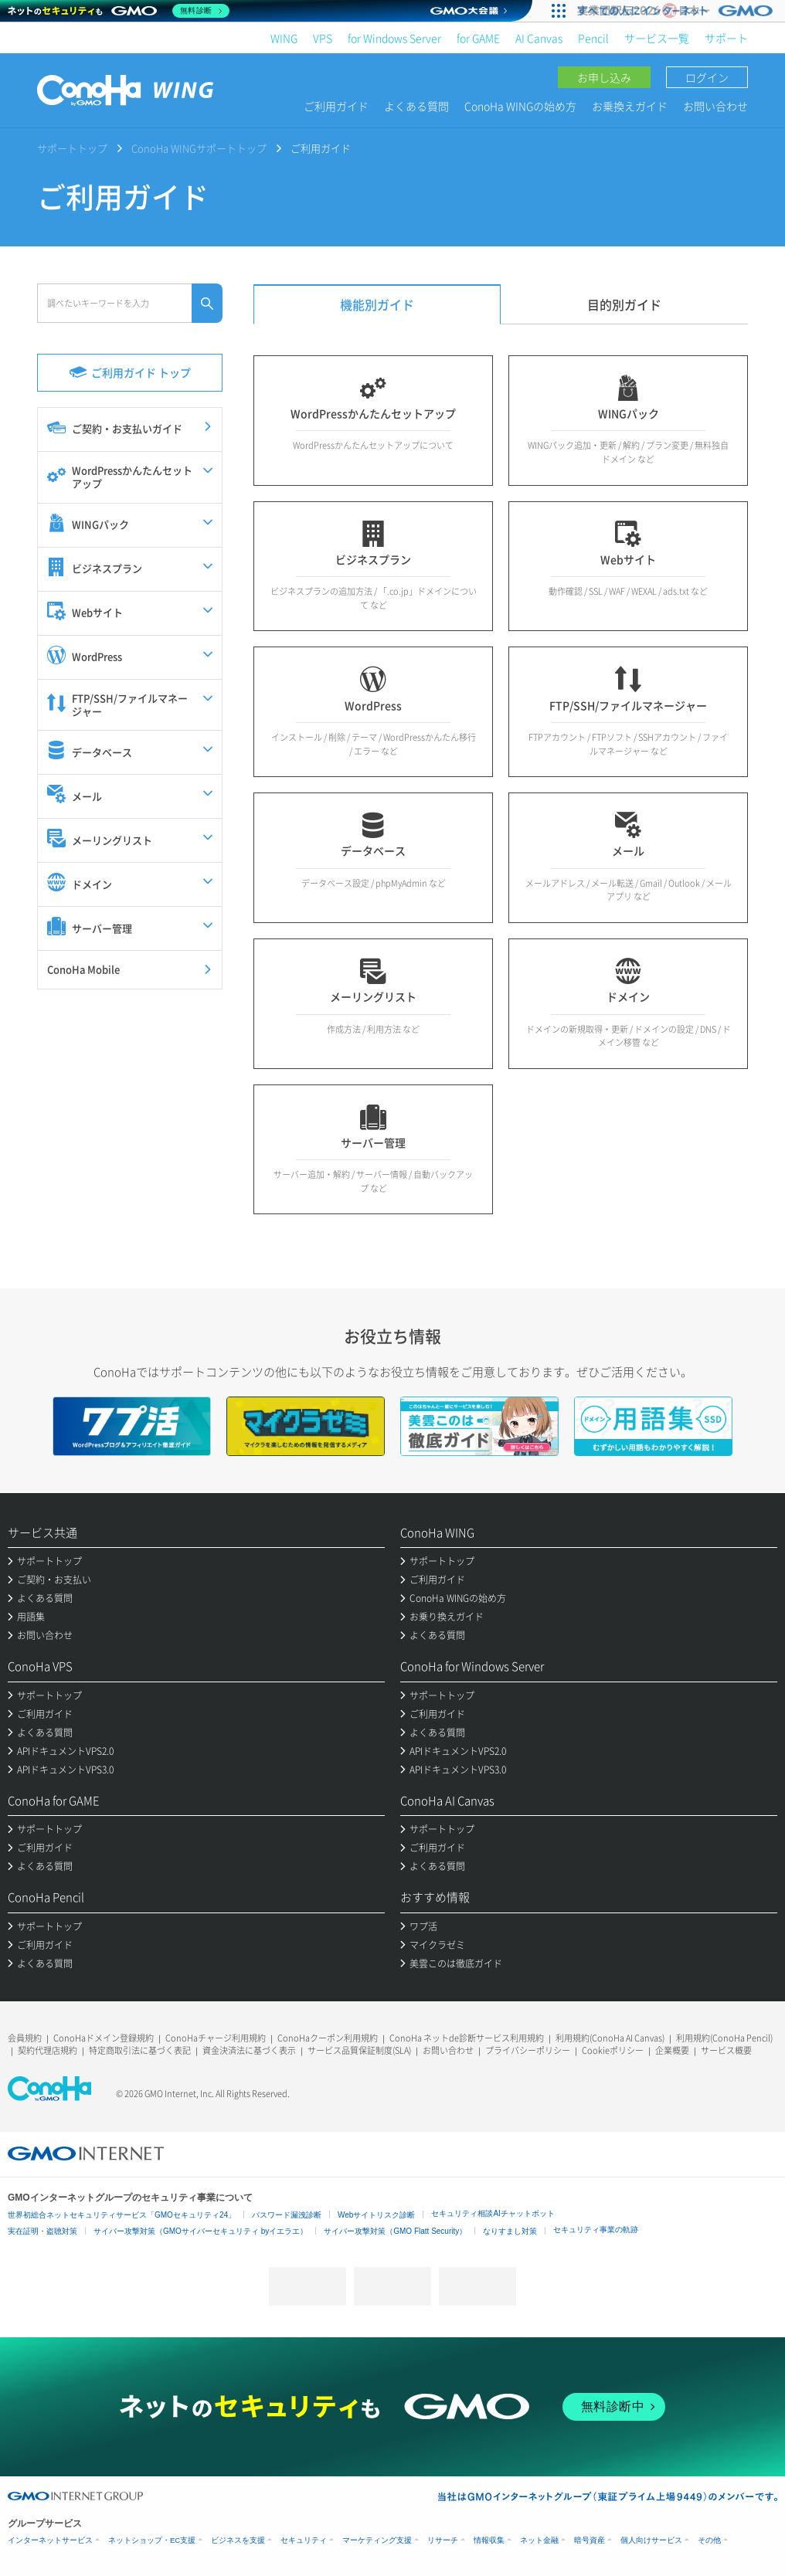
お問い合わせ (715, 106)
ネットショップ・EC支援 (151, 2540)
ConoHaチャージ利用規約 (215, 2038)
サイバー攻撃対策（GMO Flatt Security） (395, 2231)
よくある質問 (416, 106)
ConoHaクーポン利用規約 (327, 2038)
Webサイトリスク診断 (376, 2215)
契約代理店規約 (47, 2050)
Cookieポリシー (613, 2050)
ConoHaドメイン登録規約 (103, 2038)
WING (283, 38)
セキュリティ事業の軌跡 (595, 2229)
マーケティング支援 (377, 2540)
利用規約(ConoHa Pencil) (724, 2038)
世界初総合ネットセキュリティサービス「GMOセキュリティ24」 (122, 2215)
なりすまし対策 (510, 2231)
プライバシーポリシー (527, 2050)
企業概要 (672, 2050)
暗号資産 (589, 2540)
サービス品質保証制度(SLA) (359, 2050)
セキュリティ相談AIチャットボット (492, 2213)
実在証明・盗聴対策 (42, 2231)
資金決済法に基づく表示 (249, 2050)
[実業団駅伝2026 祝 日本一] (677, 11)
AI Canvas (538, 38)
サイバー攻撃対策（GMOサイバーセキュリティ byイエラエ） (200, 2231)
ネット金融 (539, 2540)
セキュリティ (303, 2540)
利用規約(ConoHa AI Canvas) (610, 2038)
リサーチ (442, 2540)
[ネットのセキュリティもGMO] (118, 11)
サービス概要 (726, 2050)
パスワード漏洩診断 (286, 2215)
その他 (709, 2540)
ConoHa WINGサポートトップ (199, 148)
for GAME (478, 38)
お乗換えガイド (630, 106)
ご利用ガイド (336, 106)
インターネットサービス (50, 2540)
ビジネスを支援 (238, 2540)
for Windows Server (394, 38)
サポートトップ (72, 148)
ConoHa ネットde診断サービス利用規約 (466, 2038)
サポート (726, 38)
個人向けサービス (651, 2540)
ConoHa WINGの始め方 (520, 106)
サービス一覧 (656, 38)
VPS (322, 38)
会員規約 (25, 2038)
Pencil (593, 38)
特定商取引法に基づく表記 (140, 2050)
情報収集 (489, 2540)
